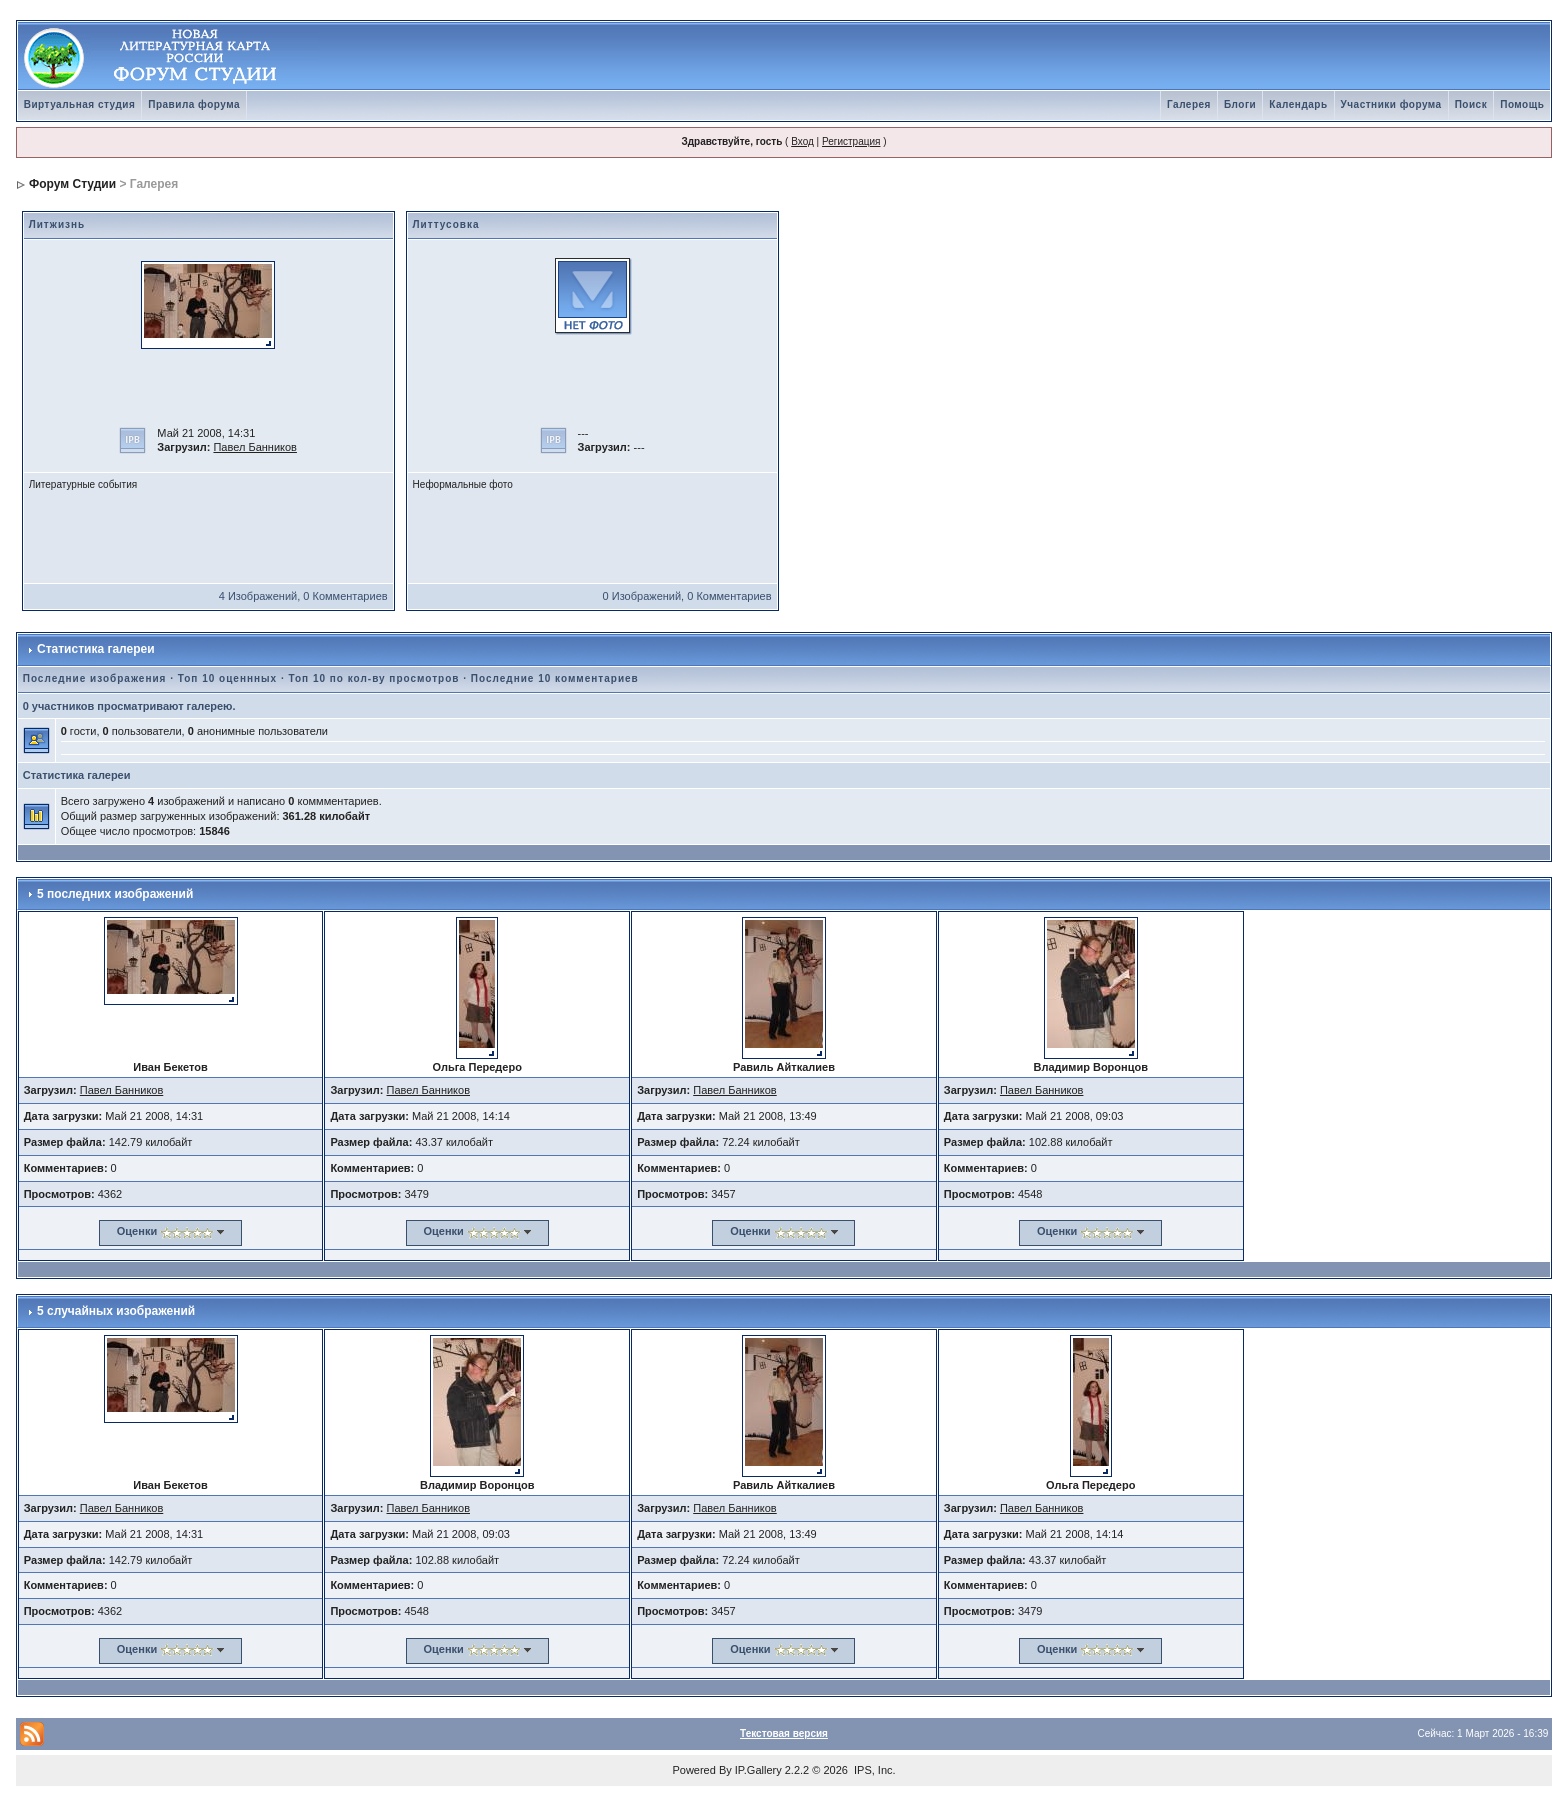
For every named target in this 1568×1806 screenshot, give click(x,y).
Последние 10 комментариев (555, 678)
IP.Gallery (758, 1770)
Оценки (137, 1231)
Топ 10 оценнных (227, 678)
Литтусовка (446, 224)
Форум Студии (72, 184)
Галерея (1189, 104)
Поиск (1471, 104)
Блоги (1240, 104)
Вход (802, 141)
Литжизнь (57, 224)
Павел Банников (255, 447)
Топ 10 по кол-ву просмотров (373, 678)
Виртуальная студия (80, 104)
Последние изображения (95, 678)
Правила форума (194, 104)
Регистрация (851, 141)
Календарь (1298, 104)
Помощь (1522, 104)
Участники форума (1391, 104)
